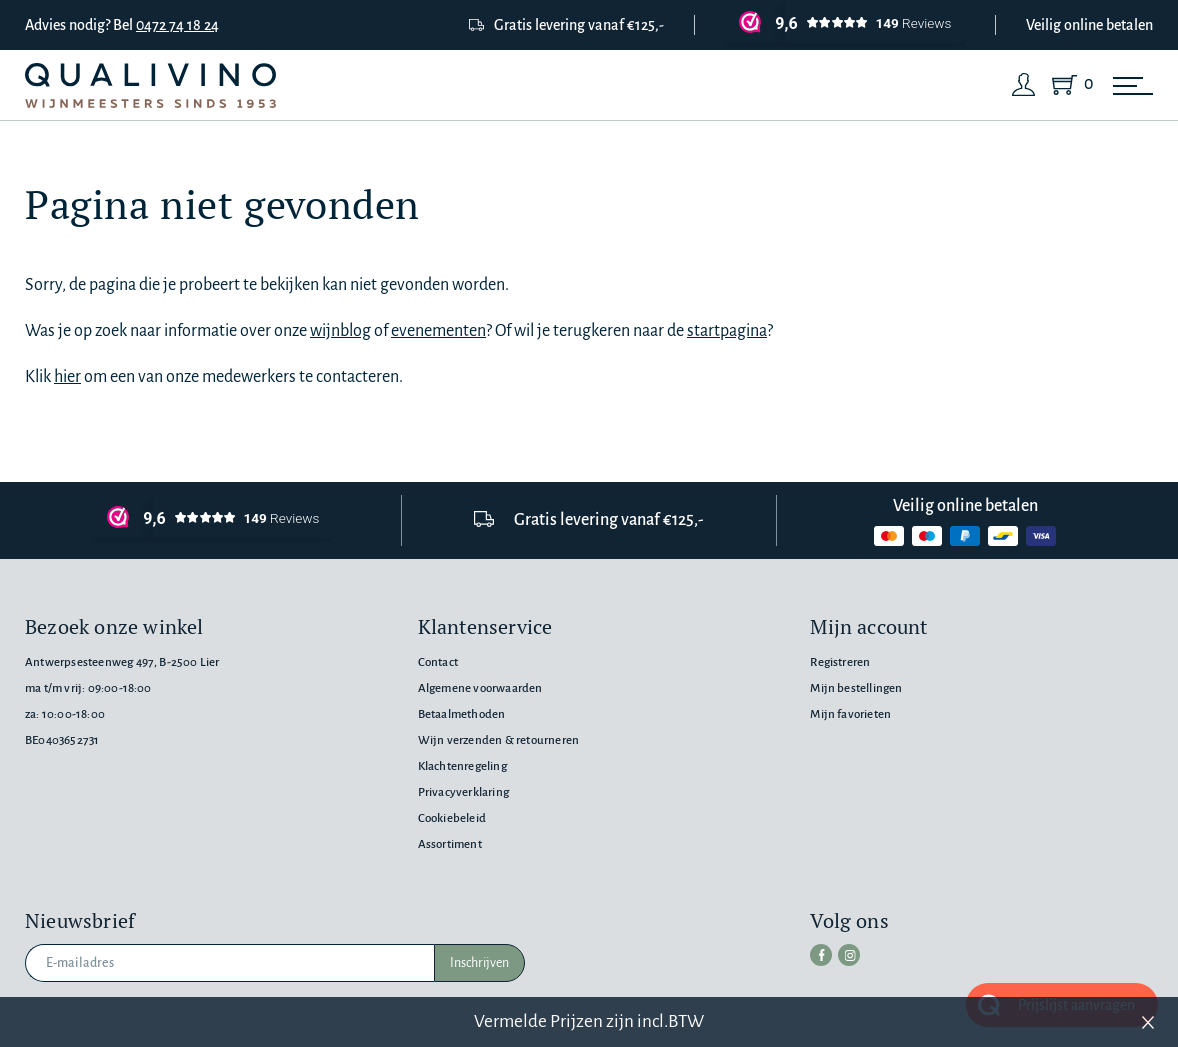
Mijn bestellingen (856, 688)
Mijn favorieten (850, 714)
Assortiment (450, 844)
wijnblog (340, 331)
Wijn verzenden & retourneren (498, 740)
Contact (438, 662)
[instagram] (849, 955)
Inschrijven (479, 963)
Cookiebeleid (452, 818)
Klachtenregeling (462, 766)
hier (67, 377)
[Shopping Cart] (1068, 85)
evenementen (438, 331)
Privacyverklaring (463, 792)
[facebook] (821, 955)
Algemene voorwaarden (480, 688)
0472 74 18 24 (177, 25)
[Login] (1024, 85)
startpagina (727, 331)
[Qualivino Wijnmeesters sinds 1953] (150, 85)
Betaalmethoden (462, 714)
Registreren (840, 662)
